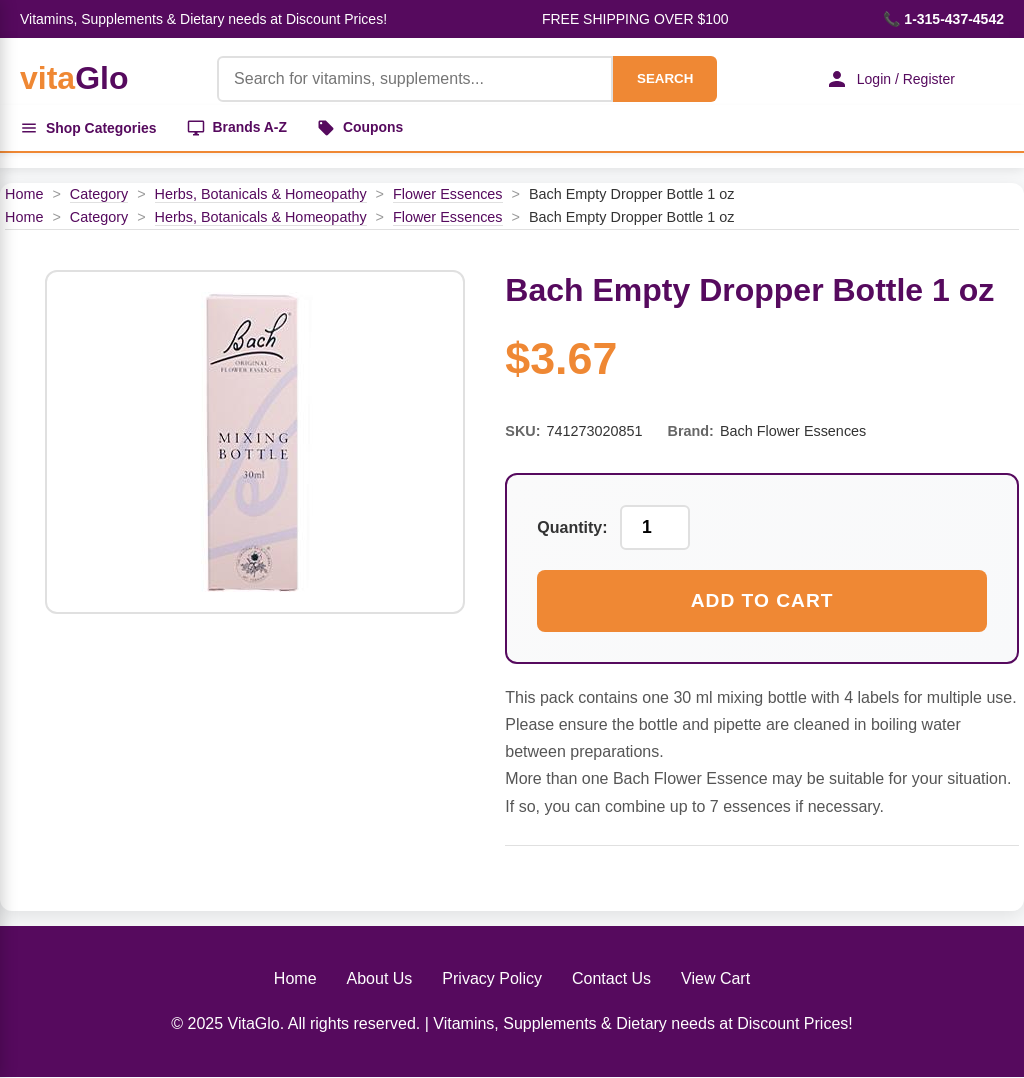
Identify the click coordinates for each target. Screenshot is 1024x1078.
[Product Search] (414, 79)
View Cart (715, 978)
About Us (380, 978)
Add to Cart (762, 600)
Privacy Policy (492, 978)
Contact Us (611, 978)
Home (24, 194)
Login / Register (889, 79)
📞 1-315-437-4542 (943, 19)
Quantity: (572, 527)
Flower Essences (448, 194)
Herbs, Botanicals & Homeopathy (261, 194)
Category (99, 194)
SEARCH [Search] (664, 78)
